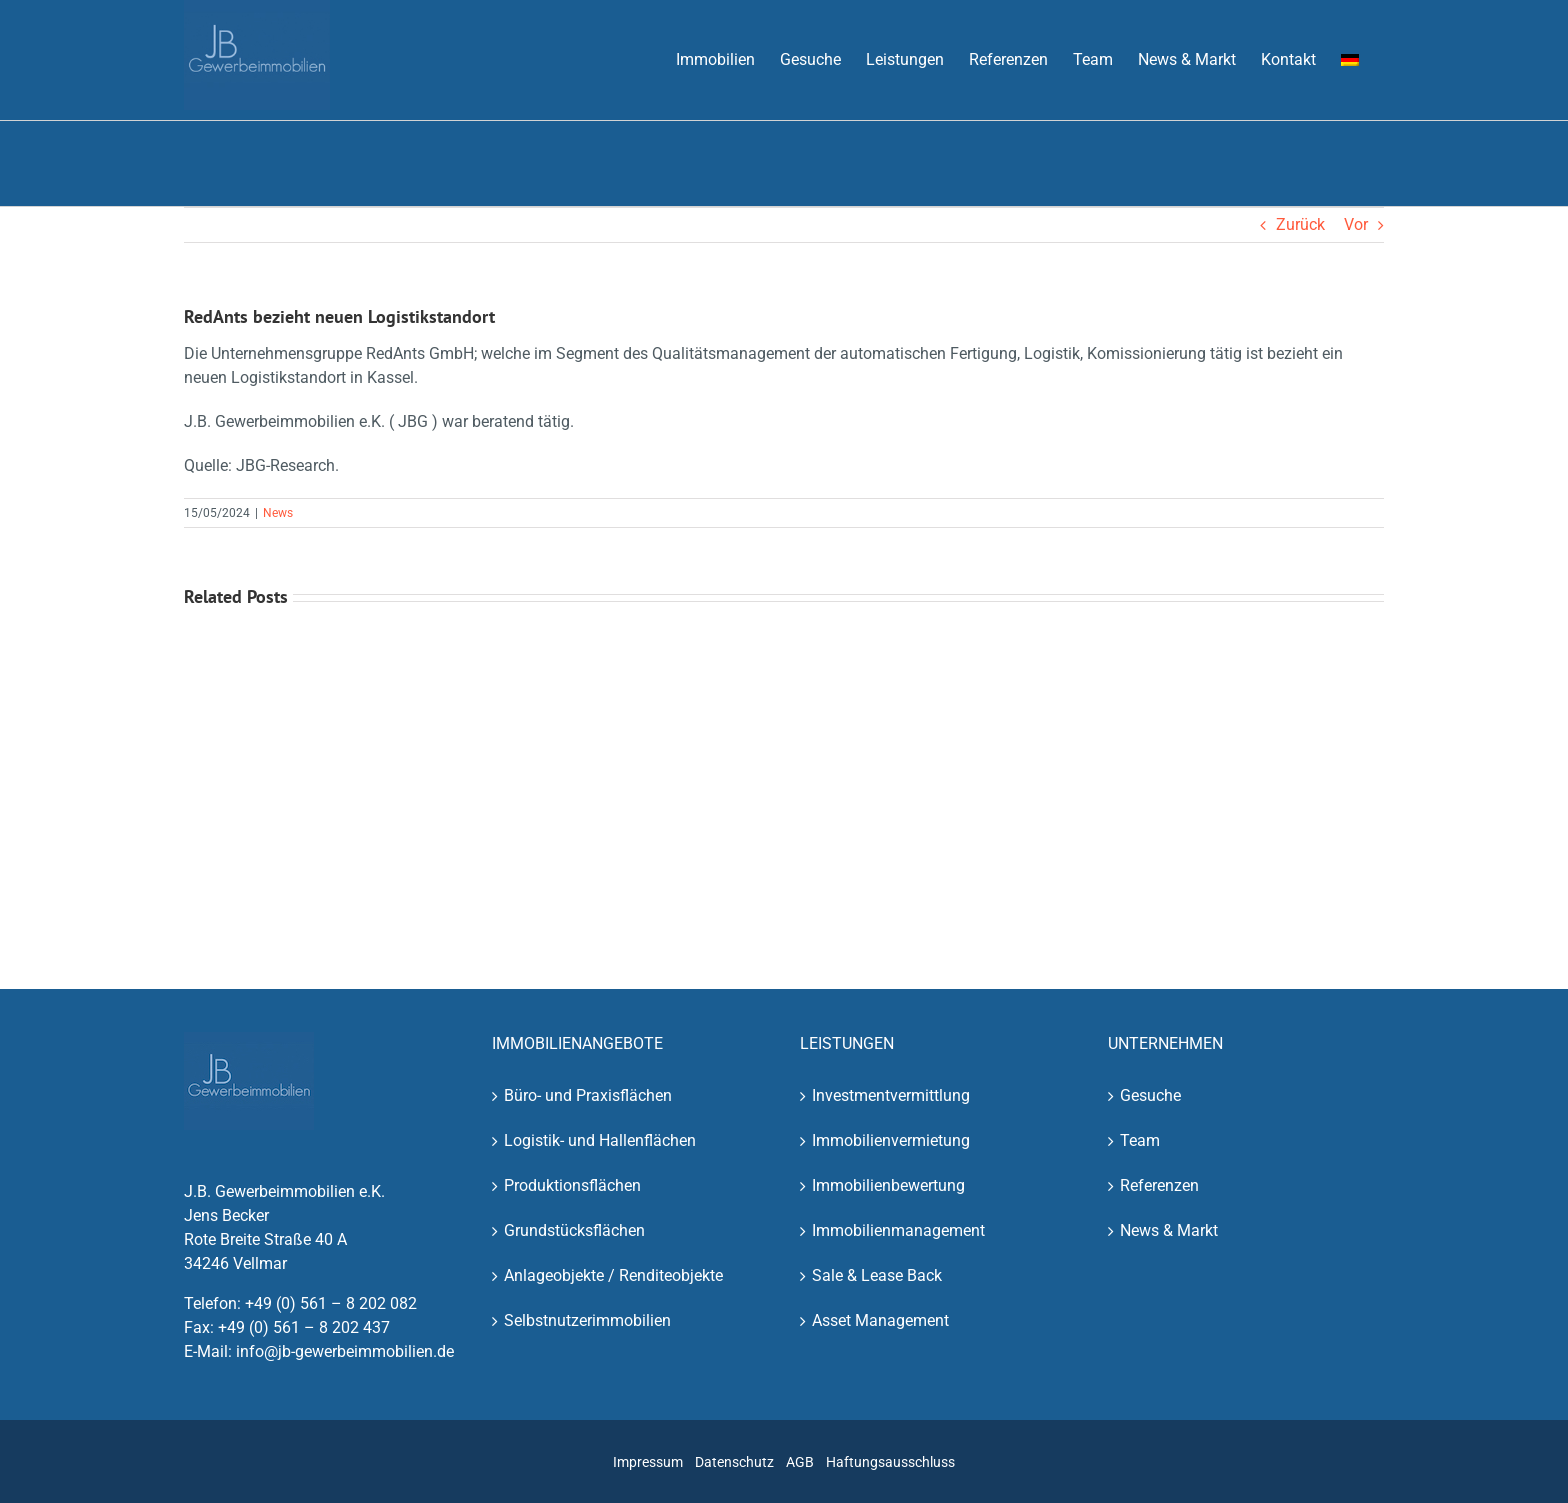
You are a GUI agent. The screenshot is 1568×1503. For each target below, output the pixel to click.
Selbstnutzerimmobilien (587, 1320)
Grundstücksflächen (574, 1230)
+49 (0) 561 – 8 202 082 (331, 1303)
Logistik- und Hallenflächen (600, 1140)
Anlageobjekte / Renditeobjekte (613, 1275)
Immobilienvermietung (891, 1140)
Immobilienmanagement (898, 1230)
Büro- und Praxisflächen (588, 1095)
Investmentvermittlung (891, 1095)
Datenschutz (734, 1462)
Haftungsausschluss (890, 1462)
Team (1140, 1140)
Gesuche (1150, 1095)
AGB (800, 1462)
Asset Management (880, 1320)
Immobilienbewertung (888, 1185)
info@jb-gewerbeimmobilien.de (345, 1351)
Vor (1356, 224)
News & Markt (1169, 1230)
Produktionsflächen (572, 1185)
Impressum (648, 1462)
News (278, 513)
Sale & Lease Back (877, 1275)
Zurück (1300, 224)
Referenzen (1159, 1185)
